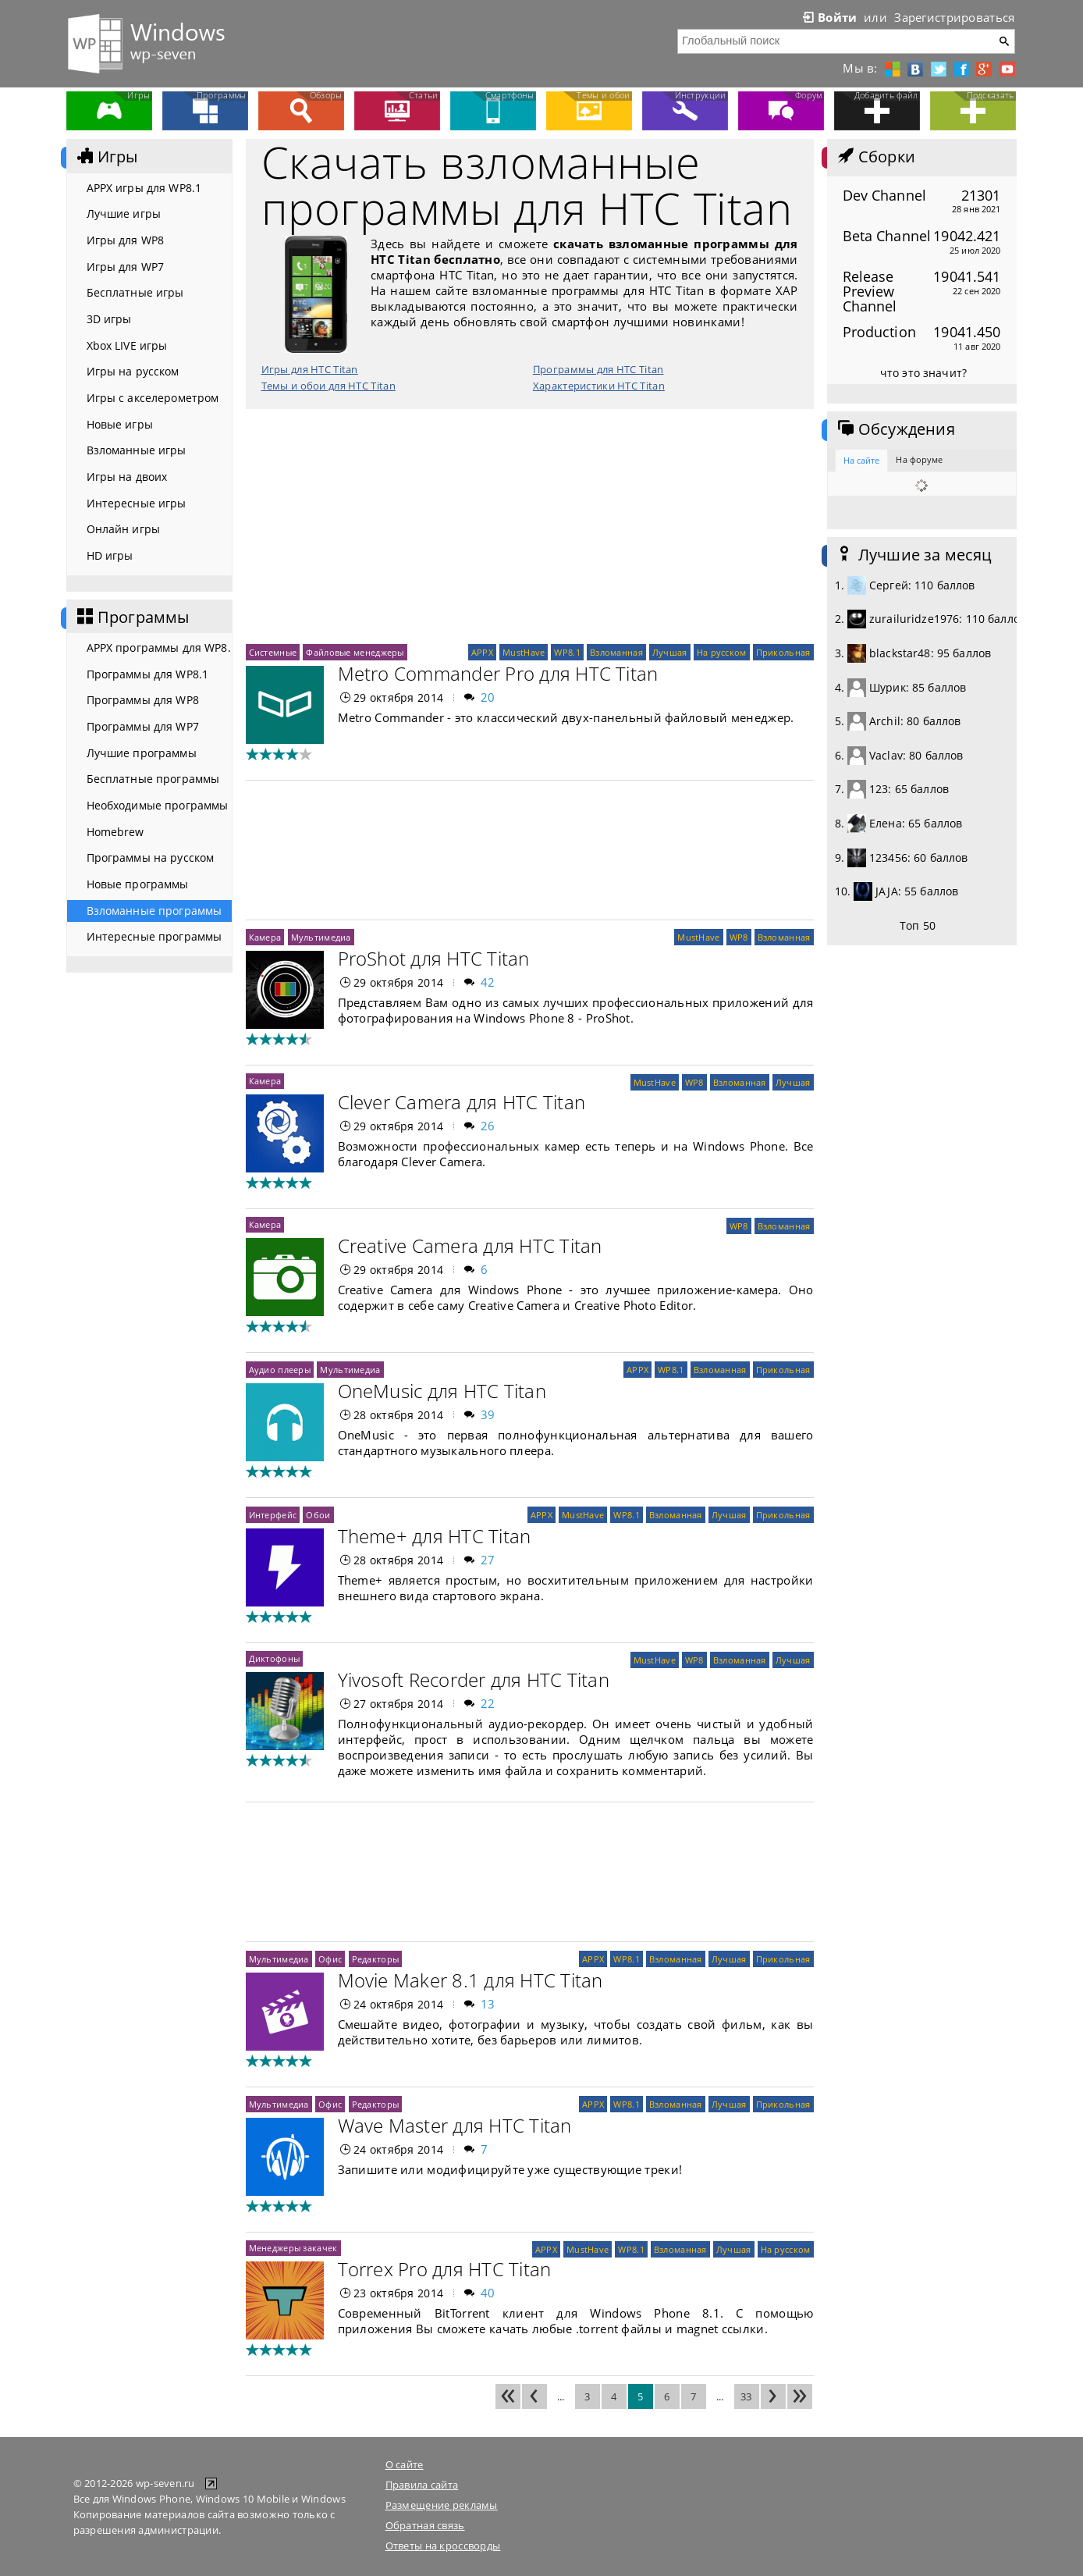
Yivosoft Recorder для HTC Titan (473, 1679)
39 (488, 1414)
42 (488, 982)
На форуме (919, 459)
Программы (132, 617)
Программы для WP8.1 (148, 674)
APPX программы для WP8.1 (159, 647)
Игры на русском (133, 371)
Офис (330, 1959)
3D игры (109, 318)
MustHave (523, 652)
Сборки (875, 157)
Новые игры (120, 424)
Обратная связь (425, 2525)
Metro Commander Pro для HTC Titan (498, 673)
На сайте (861, 460)
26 (488, 1125)
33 (746, 2396)
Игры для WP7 (126, 266)
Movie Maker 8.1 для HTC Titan (470, 1980)
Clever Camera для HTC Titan (461, 1102)
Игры (106, 157)
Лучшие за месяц (913, 555)
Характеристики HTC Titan (599, 386)
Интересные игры (136, 503)
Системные (273, 652)
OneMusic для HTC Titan (442, 1391)
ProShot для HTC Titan (434, 958)
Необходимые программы (158, 805)
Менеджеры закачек (293, 2248)
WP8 (739, 937)
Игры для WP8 (126, 240)
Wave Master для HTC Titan (455, 2125)
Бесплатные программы (153, 778)
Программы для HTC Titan (598, 369)
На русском (722, 652)
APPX (482, 652)
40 (488, 2292)
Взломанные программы (154, 910)
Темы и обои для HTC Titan (328, 386)
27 (488, 1559)
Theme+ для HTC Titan (434, 1536)
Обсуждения (895, 429)
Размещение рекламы (441, 2505)
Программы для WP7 (143, 726)
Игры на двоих (127, 476)
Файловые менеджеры (354, 652)
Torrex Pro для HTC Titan (445, 2269)
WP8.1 (567, 652)
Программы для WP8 (143, 699)
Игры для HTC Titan (309, 369)
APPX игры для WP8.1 (144, 187)
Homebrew (115, 831)
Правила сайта (422, 2485)
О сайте (404, 2464)
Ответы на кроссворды (443, 2546)
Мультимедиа (321, 937)
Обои (318, 1515)
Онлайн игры (124, 528)
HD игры (110, 555)
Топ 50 (918, 925)
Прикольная (783, 652)
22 (488, 1703)
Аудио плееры (280, 1369)
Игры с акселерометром (153, 397)
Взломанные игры (136, 450)
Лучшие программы (142, 752)
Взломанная (616, 652)
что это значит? (923, 372)
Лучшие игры (124, 213)
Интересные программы (154, 936)
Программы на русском (151, 857)
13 (488, 2004)
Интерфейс (273, 1515)
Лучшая (669, 652)
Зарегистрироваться (954, 17)
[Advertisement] (530, 526)
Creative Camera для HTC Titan (470, 1245)
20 (488, 697)
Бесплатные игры (135, 292)
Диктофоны (274, 1658)
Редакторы (375, 1959)
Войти (829, 17)
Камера (265, 937)
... (561, 2396)
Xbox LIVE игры (127, 345)
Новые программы (138, 884)
